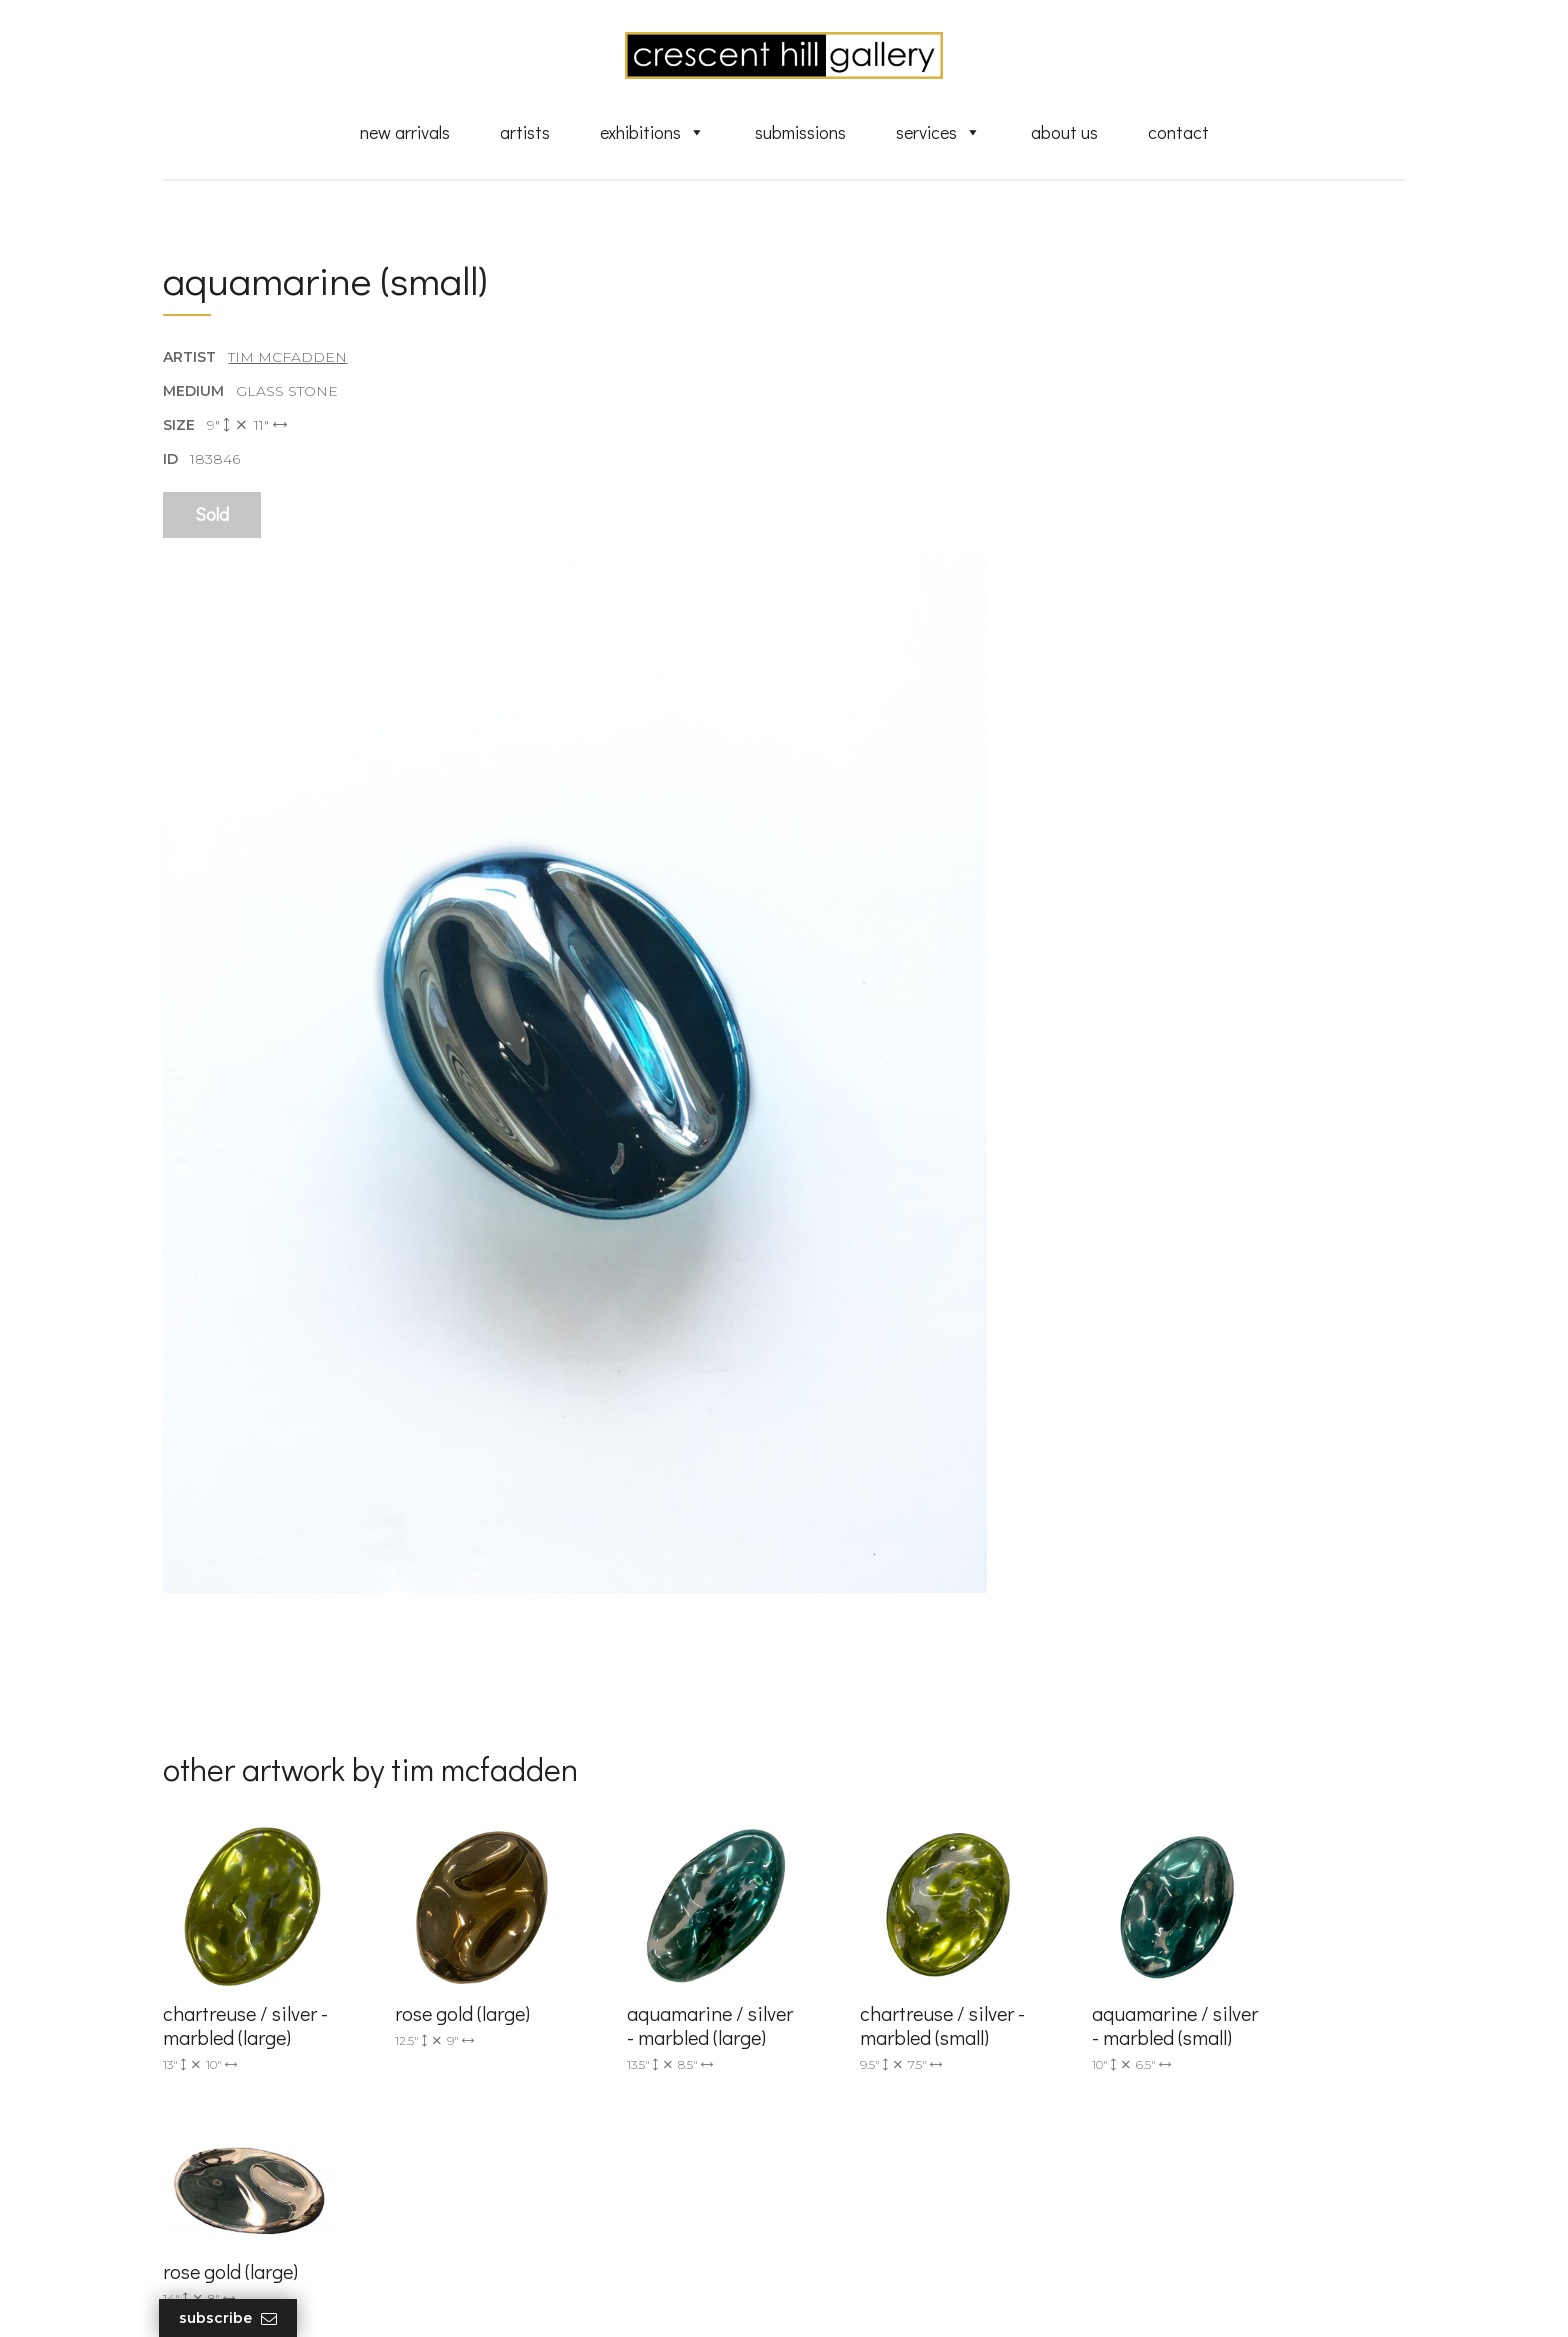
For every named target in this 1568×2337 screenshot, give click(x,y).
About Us (1064, 133)
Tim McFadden (288, 359)
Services (938, 133)
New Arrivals (405, 133)
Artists (525, 133)
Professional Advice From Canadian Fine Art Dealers (937, 2114)
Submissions (800, 133)
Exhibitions (652, 133)
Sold (213, 517)
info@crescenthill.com (566, 2016)
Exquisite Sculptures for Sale (912, 2049)
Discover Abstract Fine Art (904, 2078)
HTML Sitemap (866, 2239)
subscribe (1200, 2079)
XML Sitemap (861, 2210)
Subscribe (233, 2318)
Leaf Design (894, 2297)
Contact (1178, 133)
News (834, 2181)
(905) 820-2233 (540, 1990)
